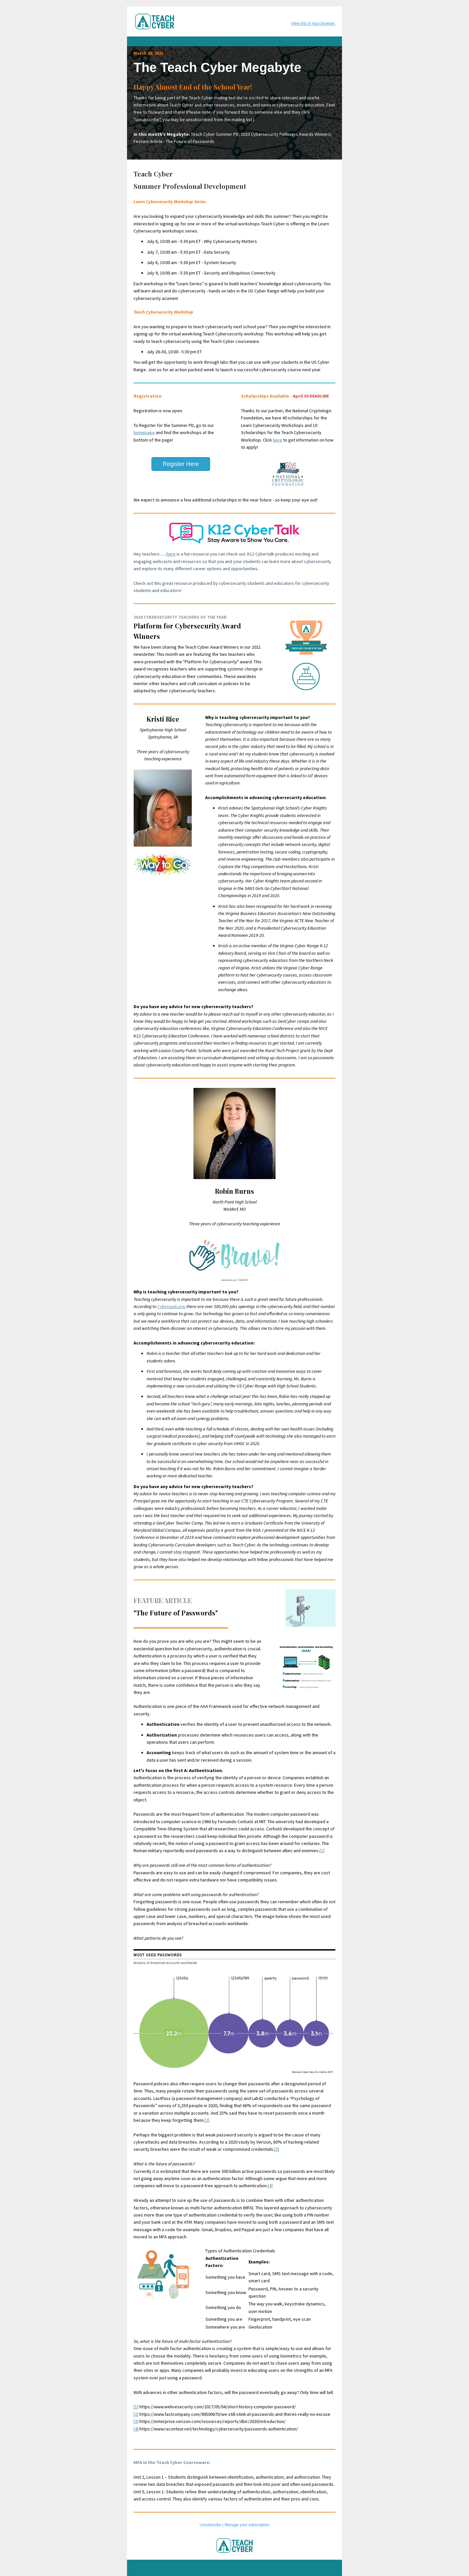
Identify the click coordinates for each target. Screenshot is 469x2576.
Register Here (181, 464)
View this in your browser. (313, 23)
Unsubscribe (210, 2525)
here (277, 440)
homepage (144, 432)
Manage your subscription (247, 2525)
